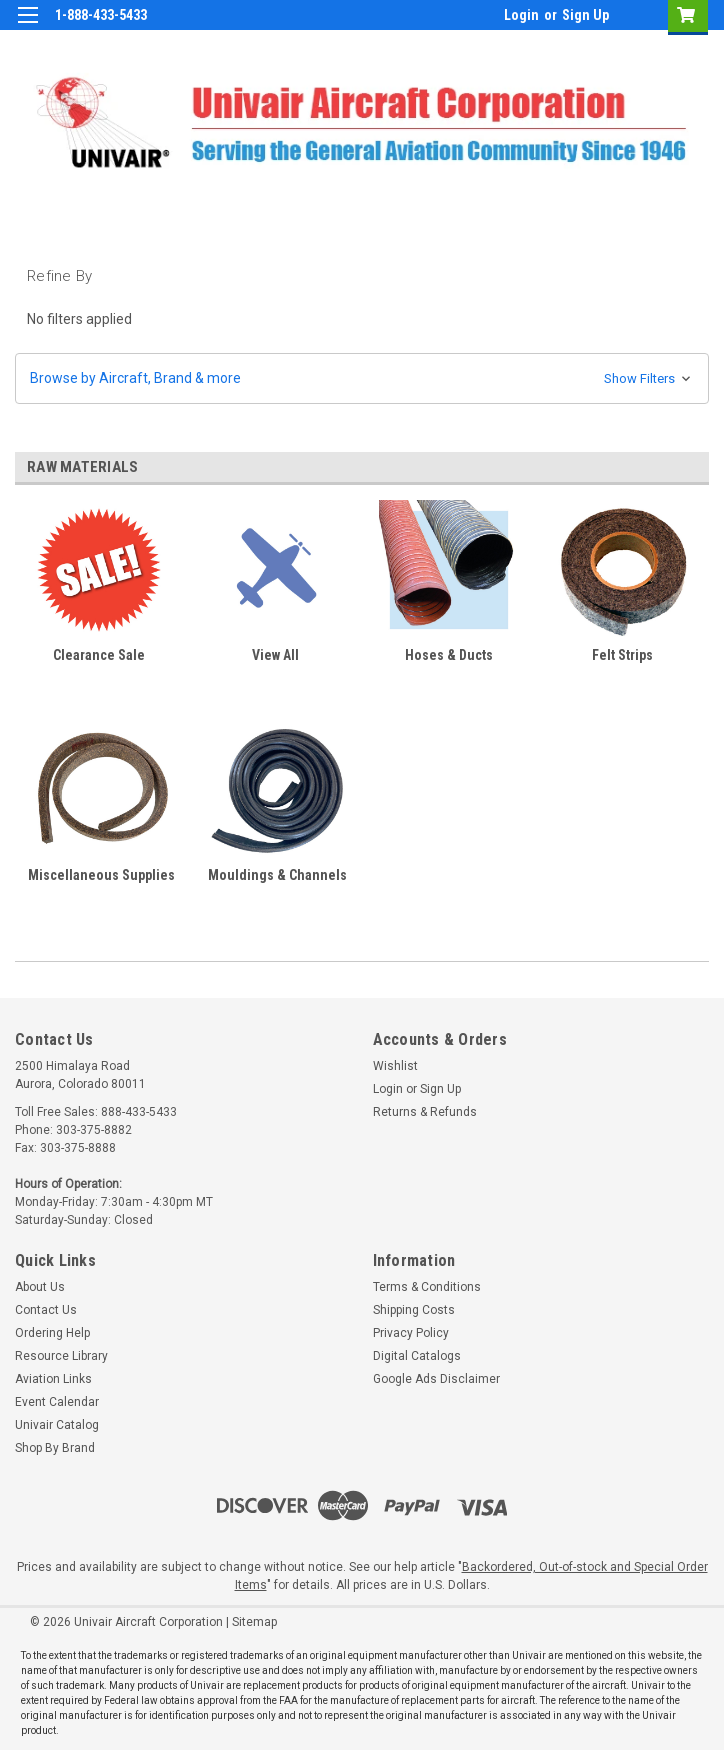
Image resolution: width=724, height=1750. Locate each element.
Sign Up (585, 15)
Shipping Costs (414, 1310)
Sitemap (254, 1622)
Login (521, 15)
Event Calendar (57, 1402)
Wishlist (395, 1066)
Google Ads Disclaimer (436, 1379)
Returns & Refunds (425, 1112)
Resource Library (61, 1356)
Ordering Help (52, 1333)
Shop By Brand (55, 1448)
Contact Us (46, 1310)
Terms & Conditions (427, 1287)
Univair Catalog (57, 1425)
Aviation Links (53, 1379)
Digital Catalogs (417, 1356)
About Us (40, 1287)
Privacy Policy (411, 1333)
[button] (362, 378)
